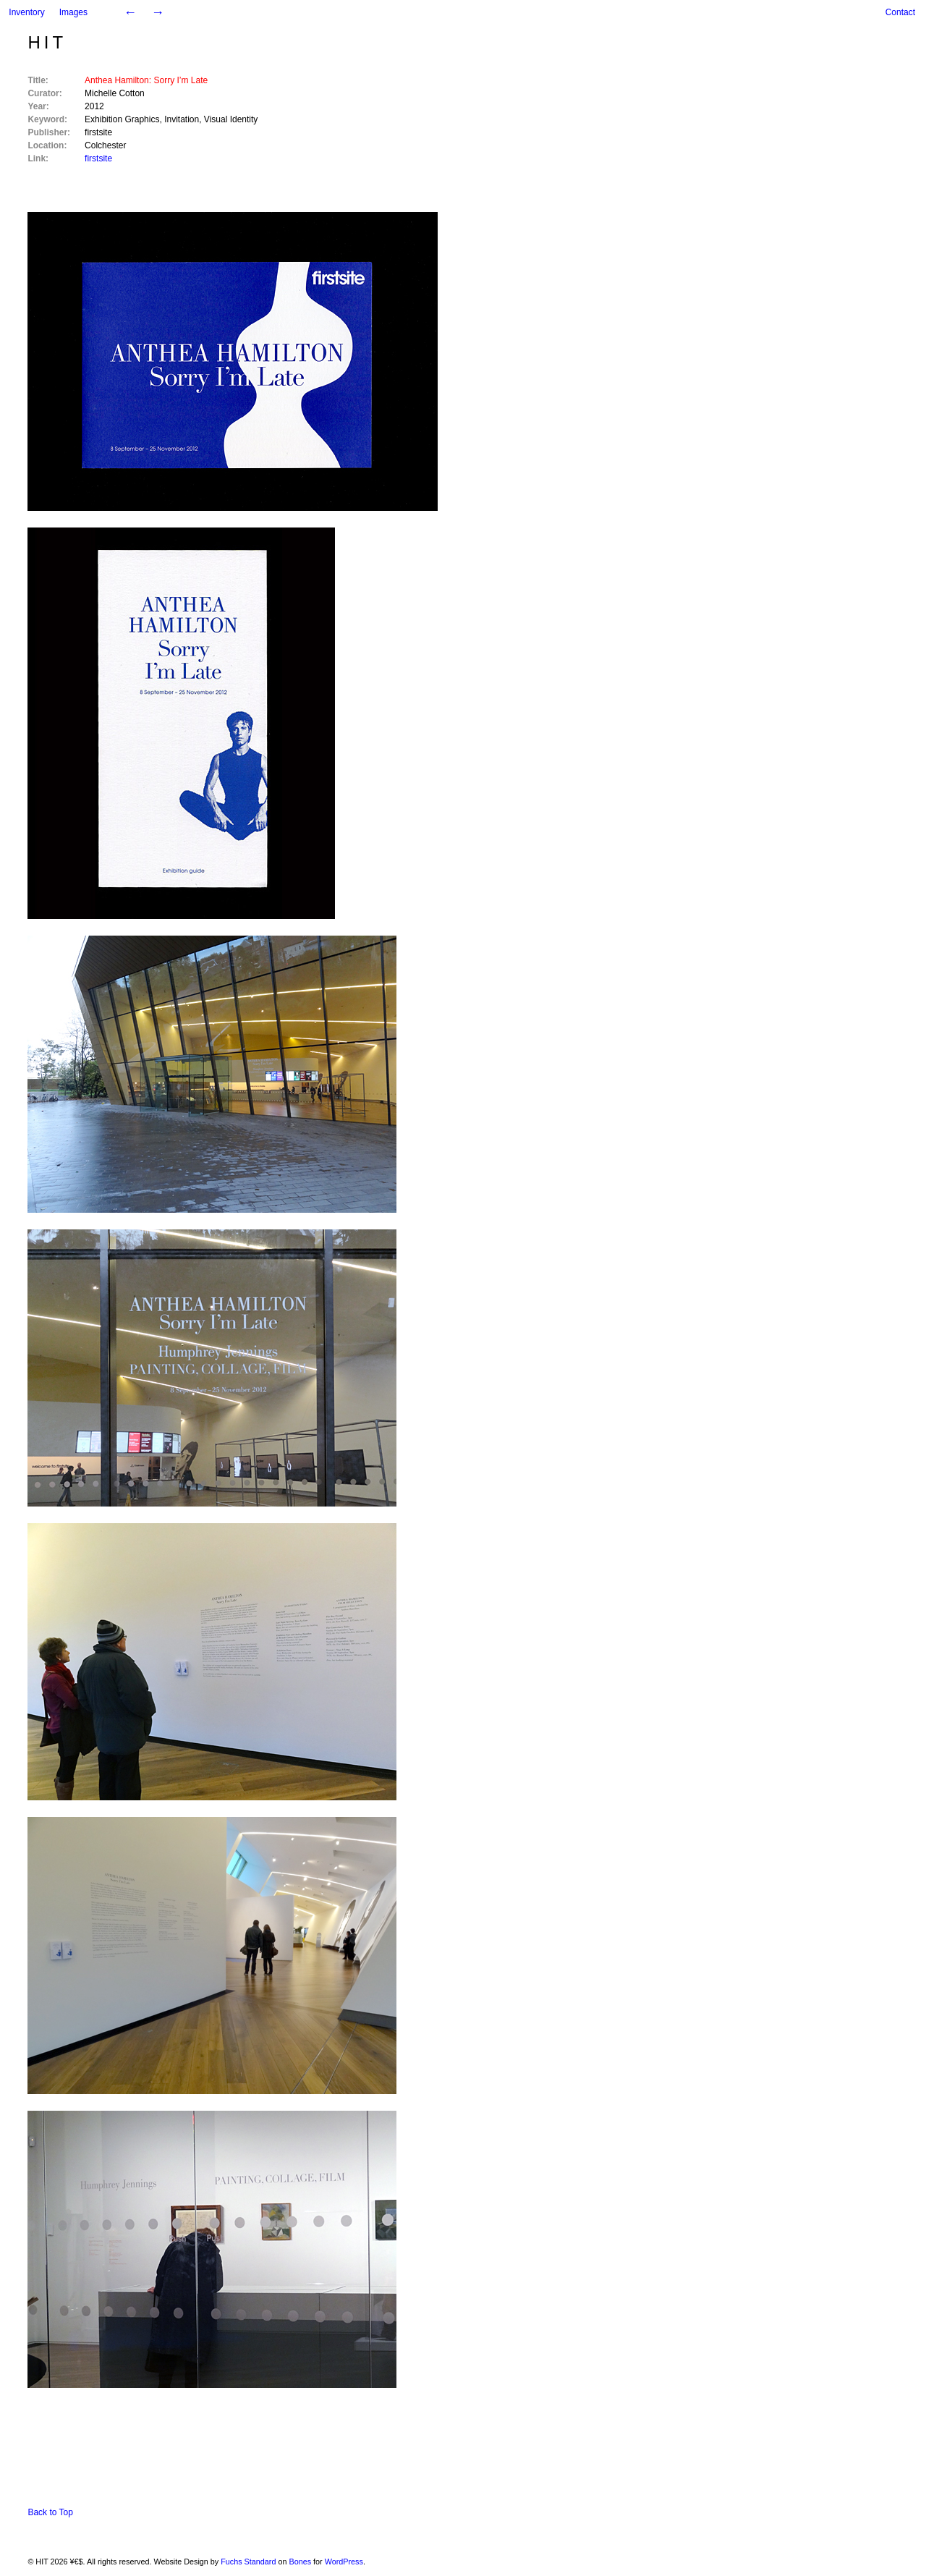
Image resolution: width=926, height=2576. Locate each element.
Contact (900, 12)
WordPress (344, 2561)
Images (73, 12)
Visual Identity (231, 119)
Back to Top (49, 2512)
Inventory (26, 12)
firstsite (98, 132)
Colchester (105, 145)
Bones (300, 2561)
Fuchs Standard (248, 2561)
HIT (47, 42)
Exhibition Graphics (122, 119)
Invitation (181, 119)
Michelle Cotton (115, 93)
